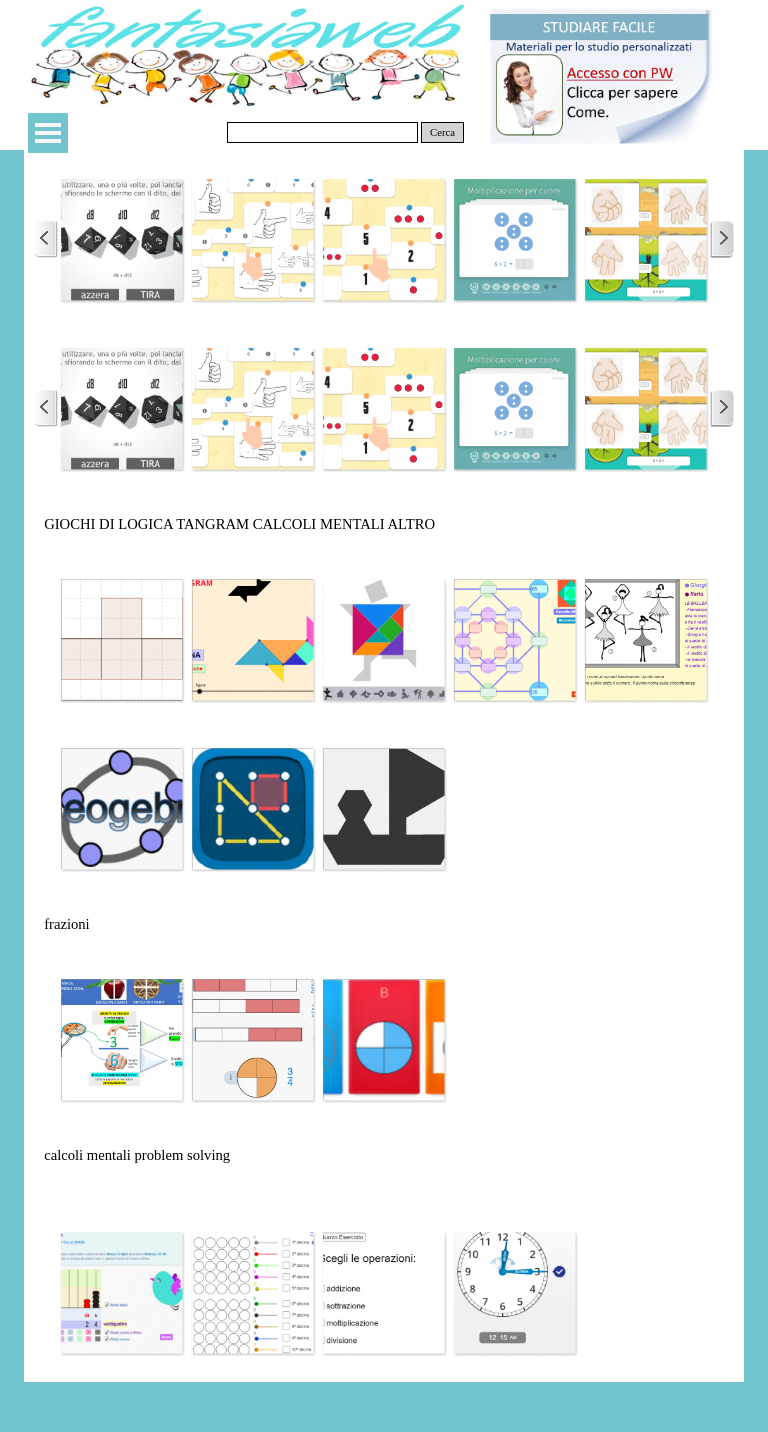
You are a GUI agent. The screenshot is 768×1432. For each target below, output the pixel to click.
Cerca (442, 132)
